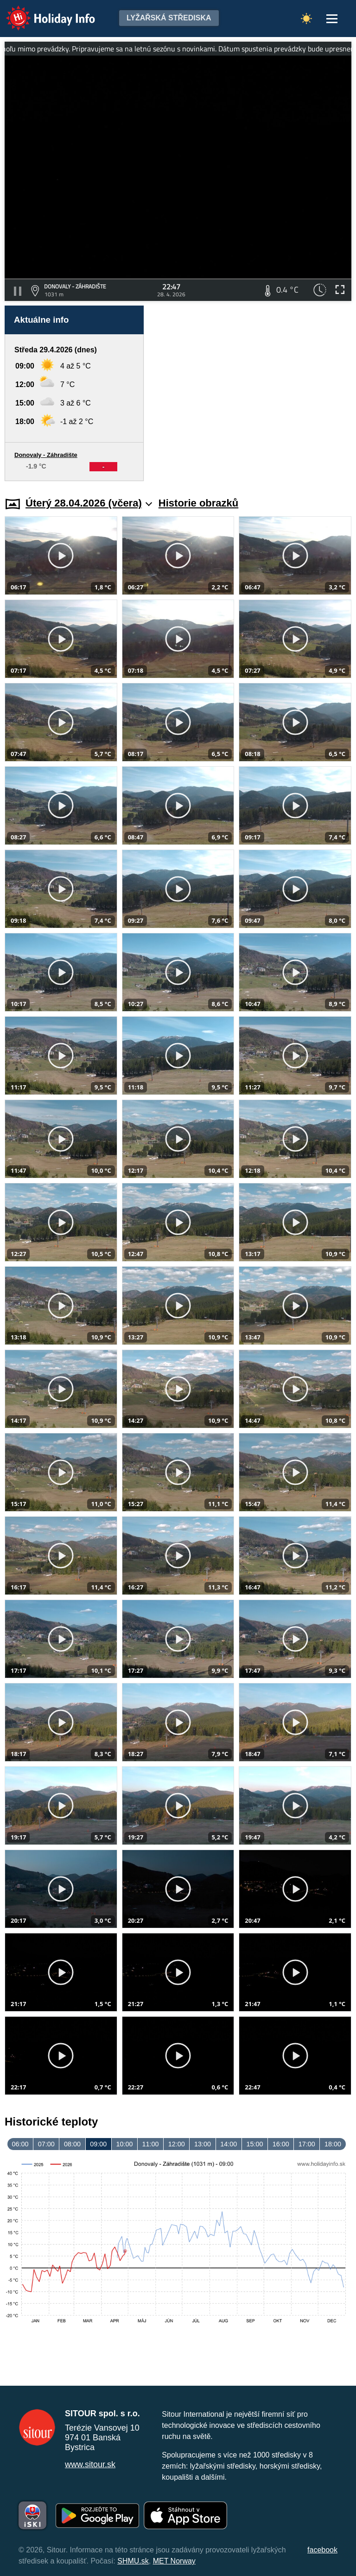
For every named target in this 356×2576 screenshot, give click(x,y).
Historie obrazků (198, 503)
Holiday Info (42, 12)
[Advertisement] (252, 393)
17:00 (307, 2144)
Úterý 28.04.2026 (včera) (88, 503)
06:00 (20, 2144)
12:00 (176, 2144)
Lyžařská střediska (169, 18)
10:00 (124, 2144)
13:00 (202, 2144)
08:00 (72, 2144)
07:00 (46, 2144)
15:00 (254, 2144)
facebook (322, 2550)
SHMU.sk (133, 2561)
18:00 (332, 2144)
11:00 (150, 2144)
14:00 (228, 2144)
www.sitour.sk (90, 2464)
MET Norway (174, 2561)
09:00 (98, 2144)
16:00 (281, 2144)
